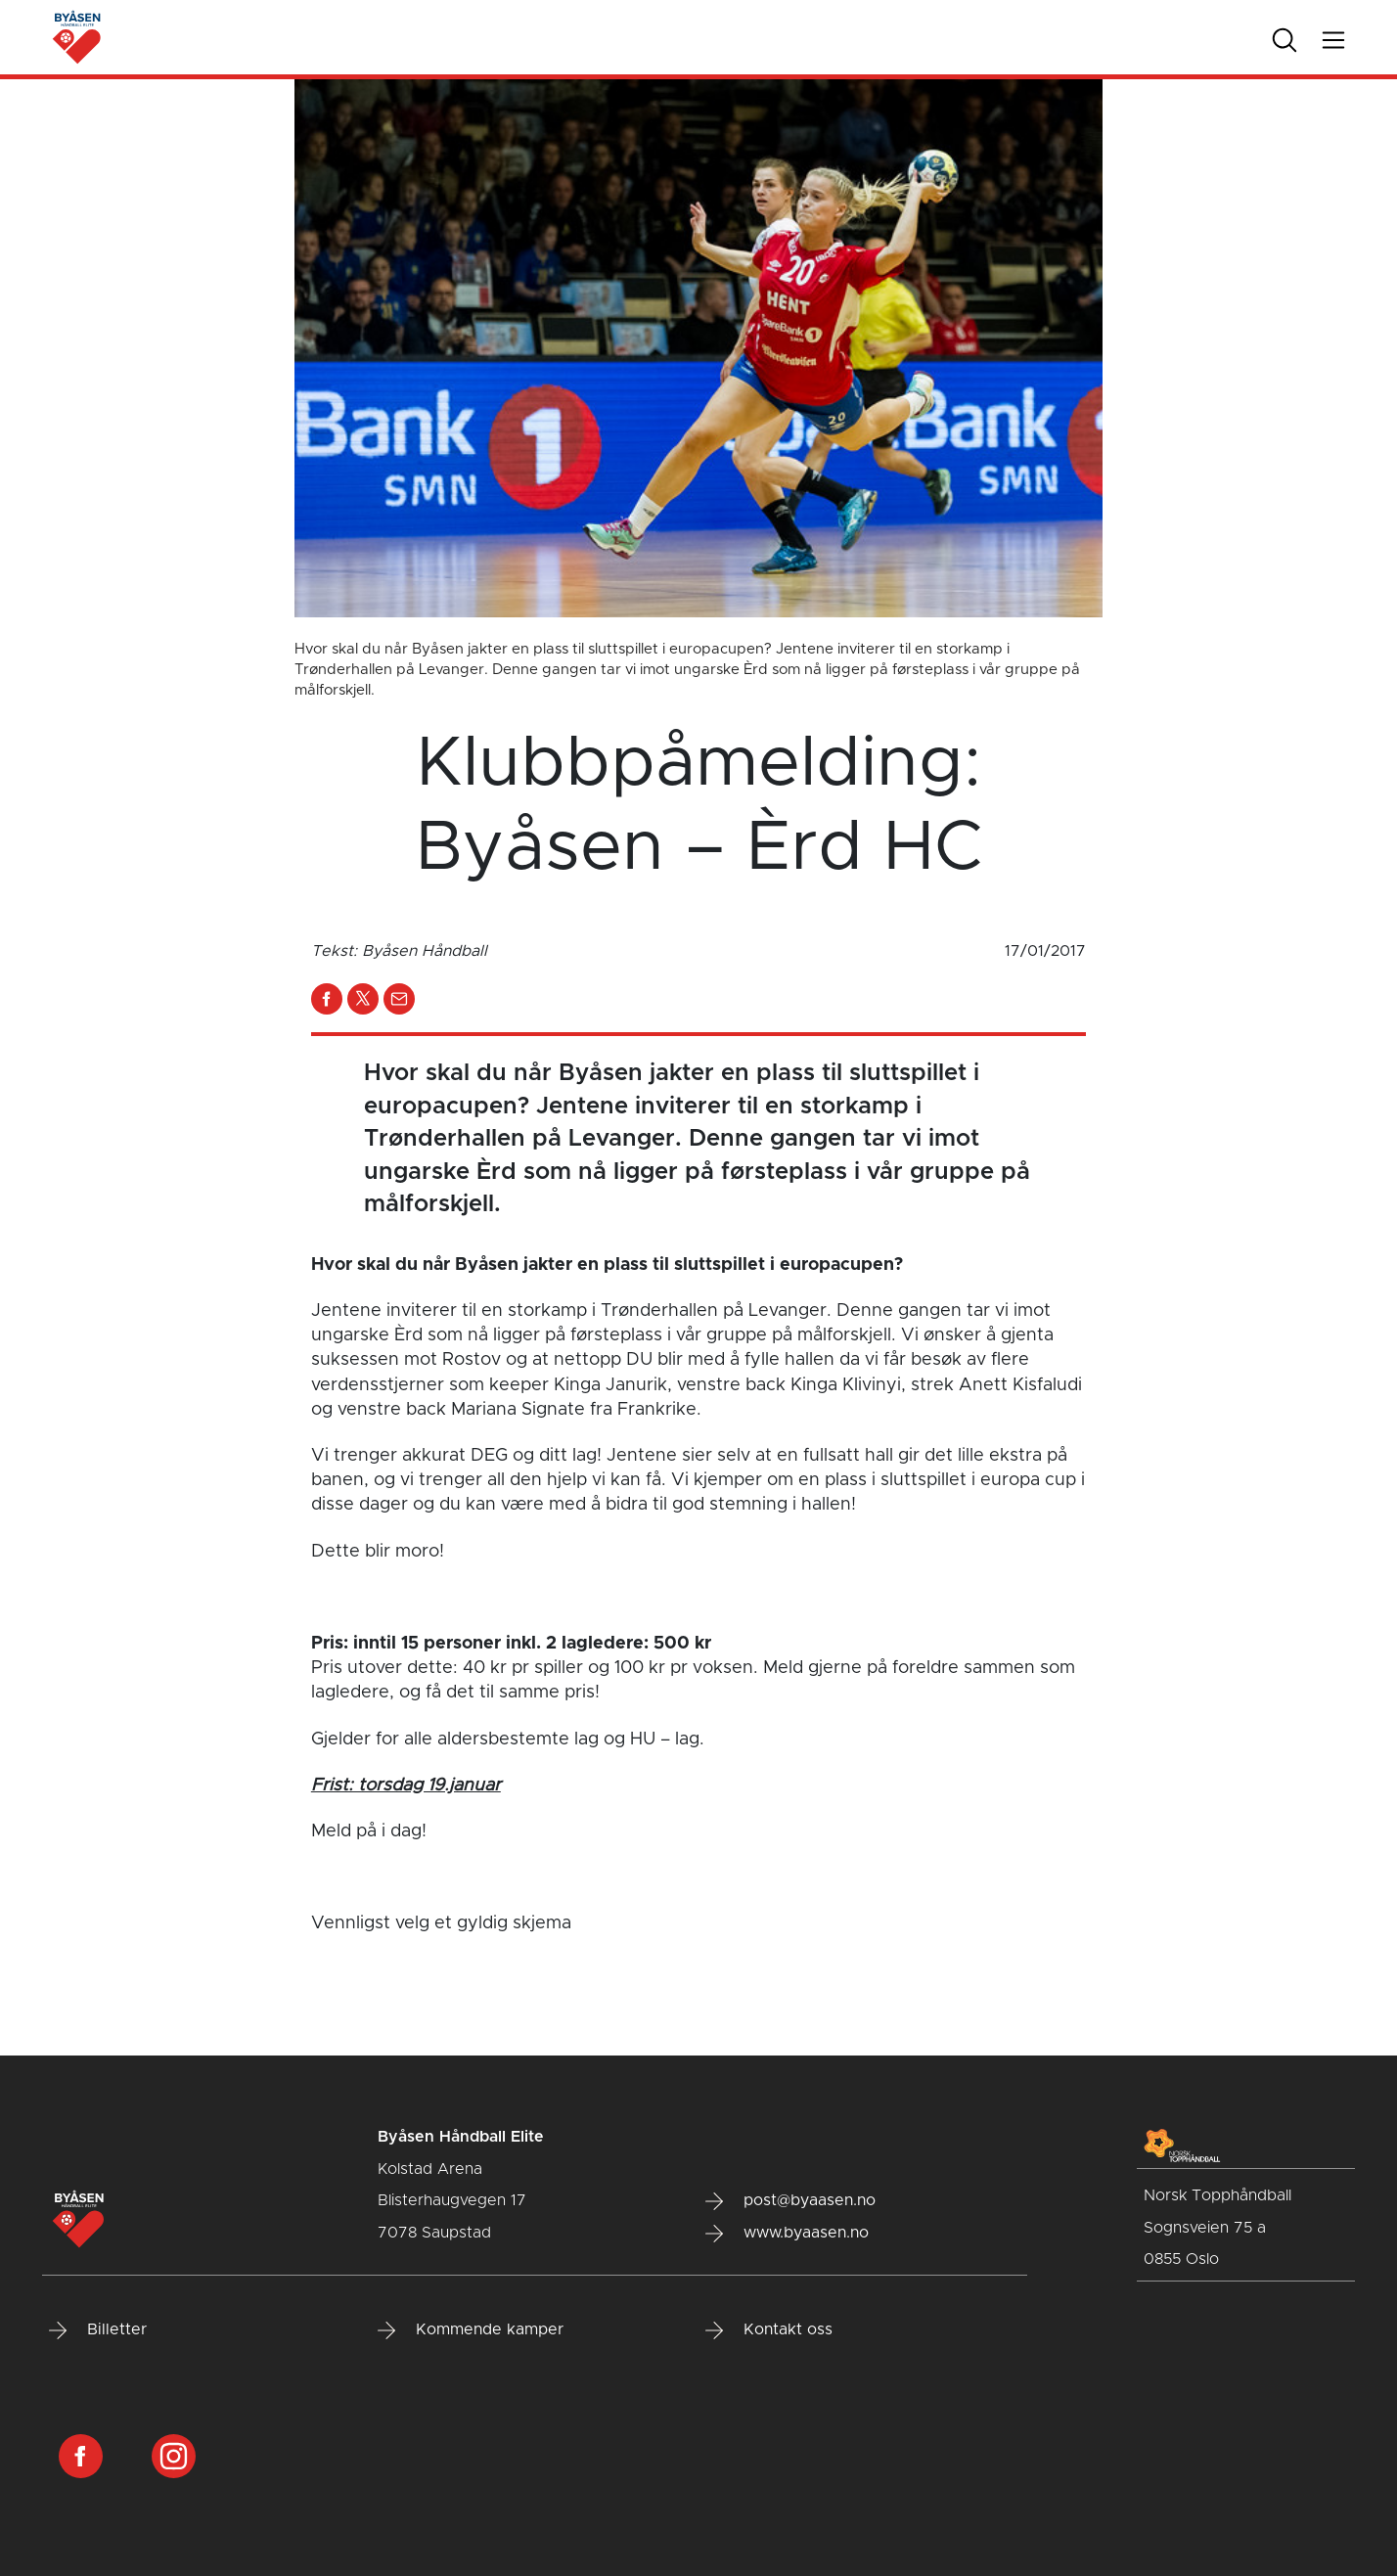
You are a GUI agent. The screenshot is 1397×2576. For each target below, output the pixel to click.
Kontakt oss (769, 2330)
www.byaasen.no (787, 2233)
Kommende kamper (470, 2330)
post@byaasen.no (790, 2201)
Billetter (98, 2330)
